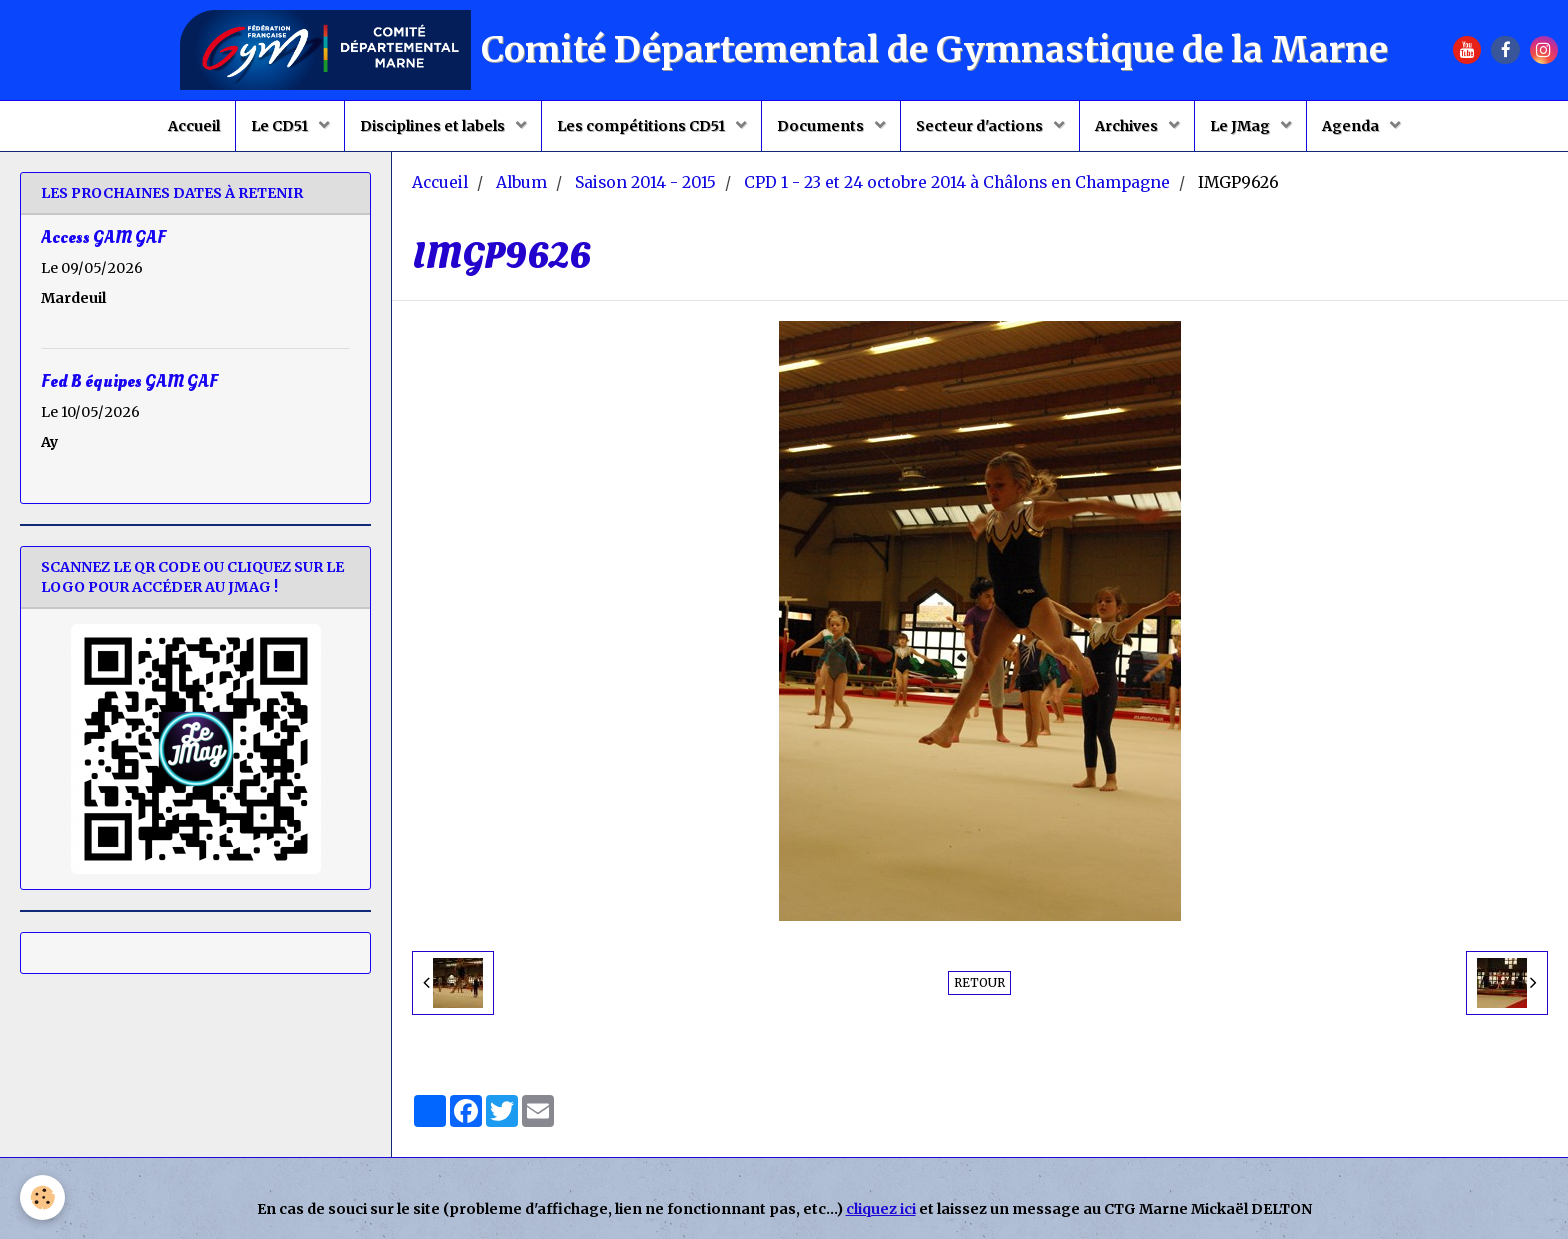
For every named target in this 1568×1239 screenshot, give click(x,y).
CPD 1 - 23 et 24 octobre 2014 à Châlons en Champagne (957, 182)
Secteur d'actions (981, 126)
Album (521, 182)
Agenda (1352, 126)
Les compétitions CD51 (642, 126)
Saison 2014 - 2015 (645, 182)
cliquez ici (881, 1209)
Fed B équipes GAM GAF (129, 381)
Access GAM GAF (103, 237)
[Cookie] (42, 1197)
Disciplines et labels (434, 126)
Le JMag (1241, 126)
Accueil (194, 126)
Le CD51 (281, 126)
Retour (979, 982)
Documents (822, 126)
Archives (1128, 126)
